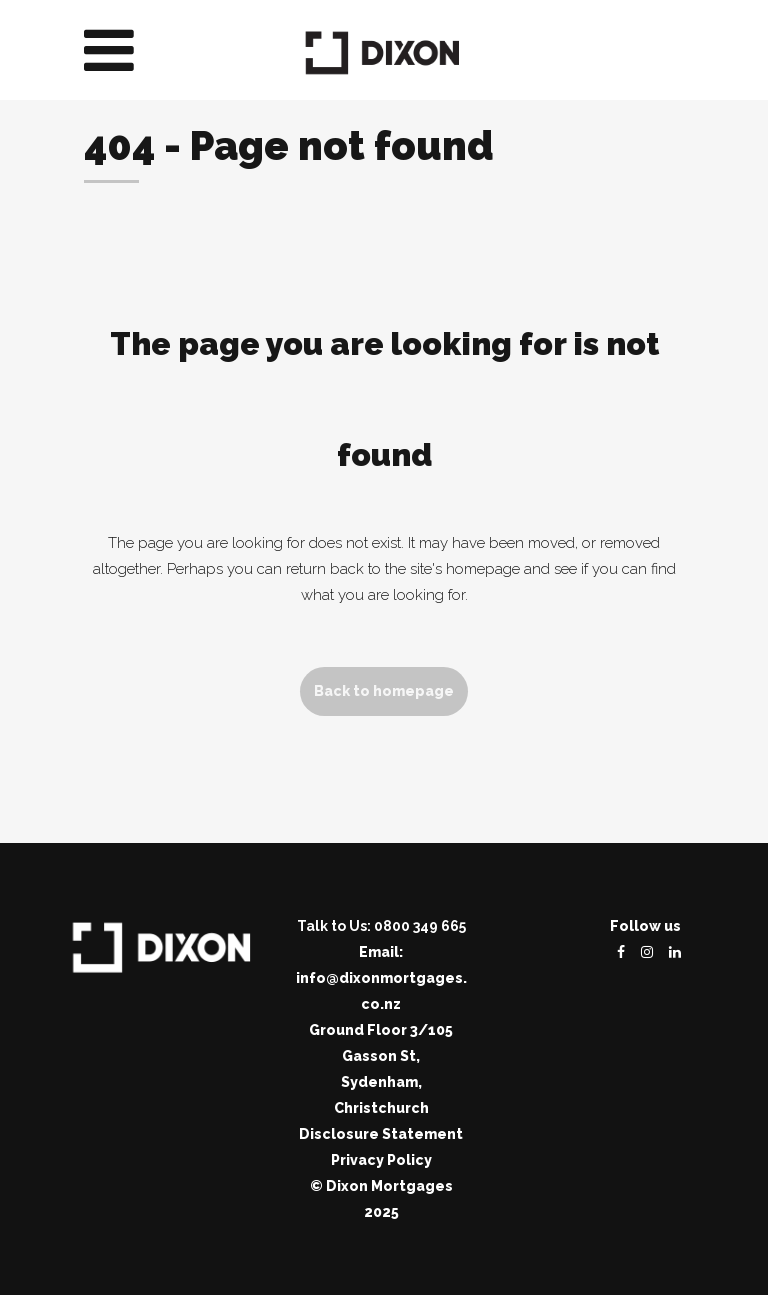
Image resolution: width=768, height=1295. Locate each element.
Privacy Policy (381, 1160)
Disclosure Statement (381, 1134)
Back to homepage (384, 691)
